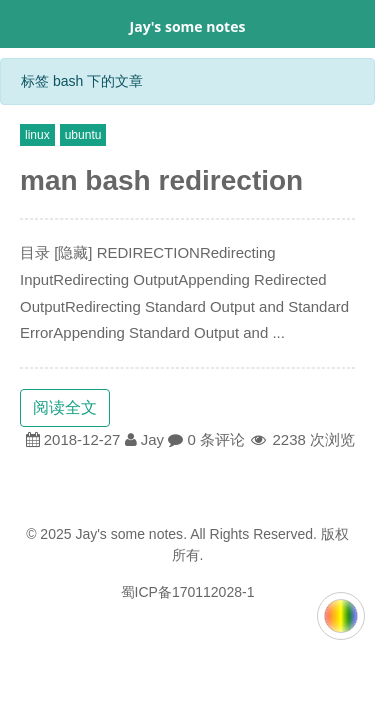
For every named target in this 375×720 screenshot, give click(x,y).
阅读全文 (65, 407)
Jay (152, 439)
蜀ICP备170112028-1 (188, 592)
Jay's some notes (188, 26)
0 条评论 (216, 439)
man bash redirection (161, 180)
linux (37, 135)
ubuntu (83, 135)
